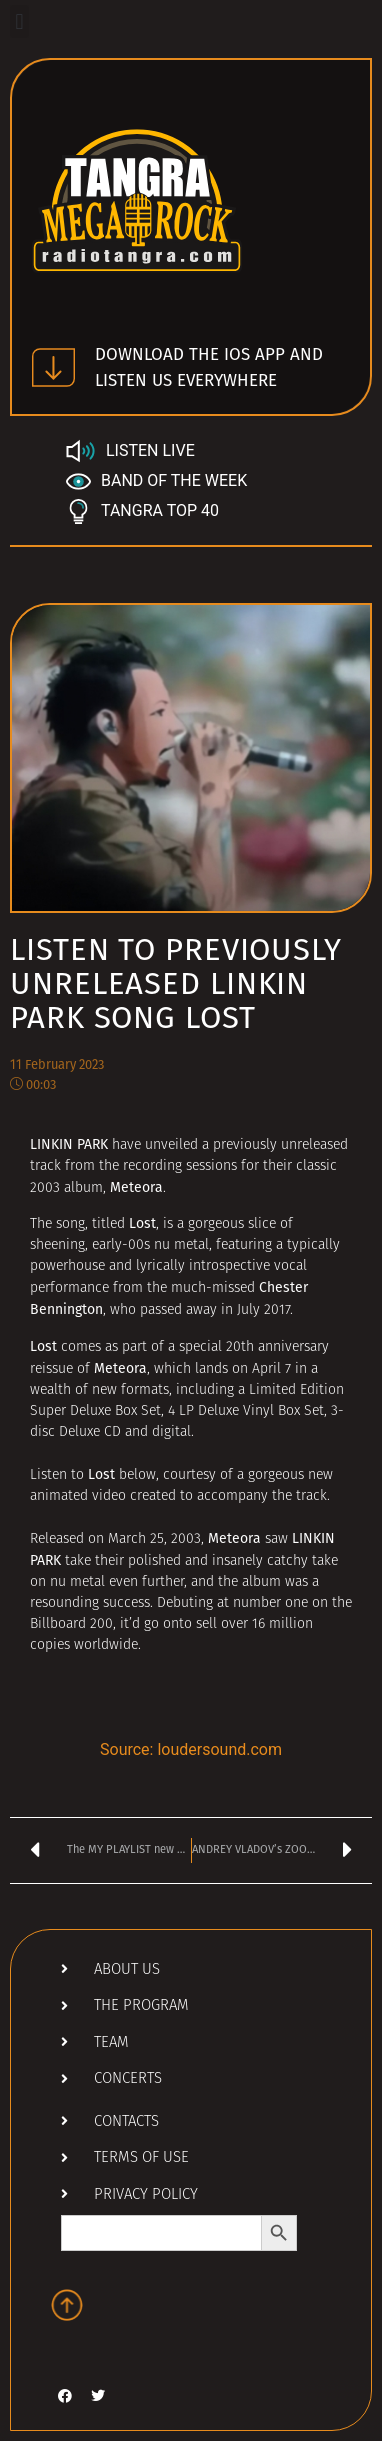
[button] (19, 21)
